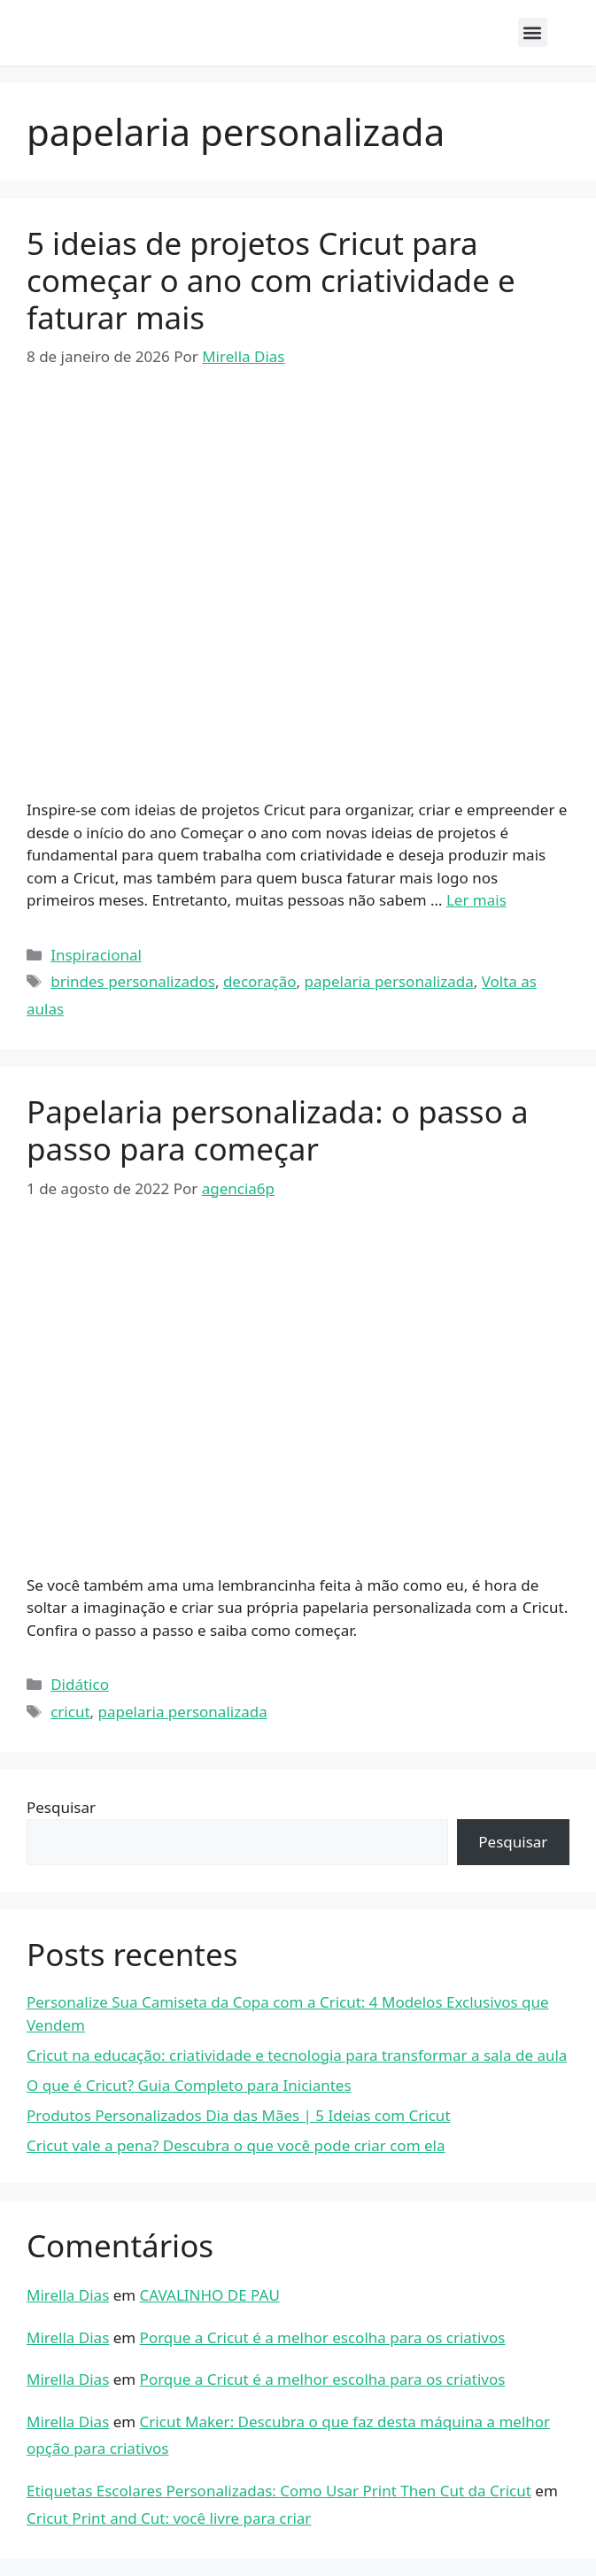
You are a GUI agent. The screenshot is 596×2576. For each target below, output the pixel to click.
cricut (69, 1711)
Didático (79, 1684)
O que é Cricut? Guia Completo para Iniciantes (189, 2085)
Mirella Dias (68, 2295)
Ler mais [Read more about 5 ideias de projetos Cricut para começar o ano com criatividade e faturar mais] (476, 900)
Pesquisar (61, 1807)
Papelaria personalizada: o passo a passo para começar (278, 1130)
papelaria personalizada (389, 981)
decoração (260, 981)
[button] (532, 32)
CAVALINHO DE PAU (210, 2295)
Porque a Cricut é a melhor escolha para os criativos (323, 2337)
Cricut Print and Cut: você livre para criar (169, 2518)
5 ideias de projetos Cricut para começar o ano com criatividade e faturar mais (271, 280)
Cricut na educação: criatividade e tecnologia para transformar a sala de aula (297, 2055)
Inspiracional (96, 955)
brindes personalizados (132, 981)
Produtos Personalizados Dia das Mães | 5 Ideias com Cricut (239, 2115)
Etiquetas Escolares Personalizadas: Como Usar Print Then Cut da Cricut (279, 2490)
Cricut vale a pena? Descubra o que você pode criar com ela (236, 2145)
